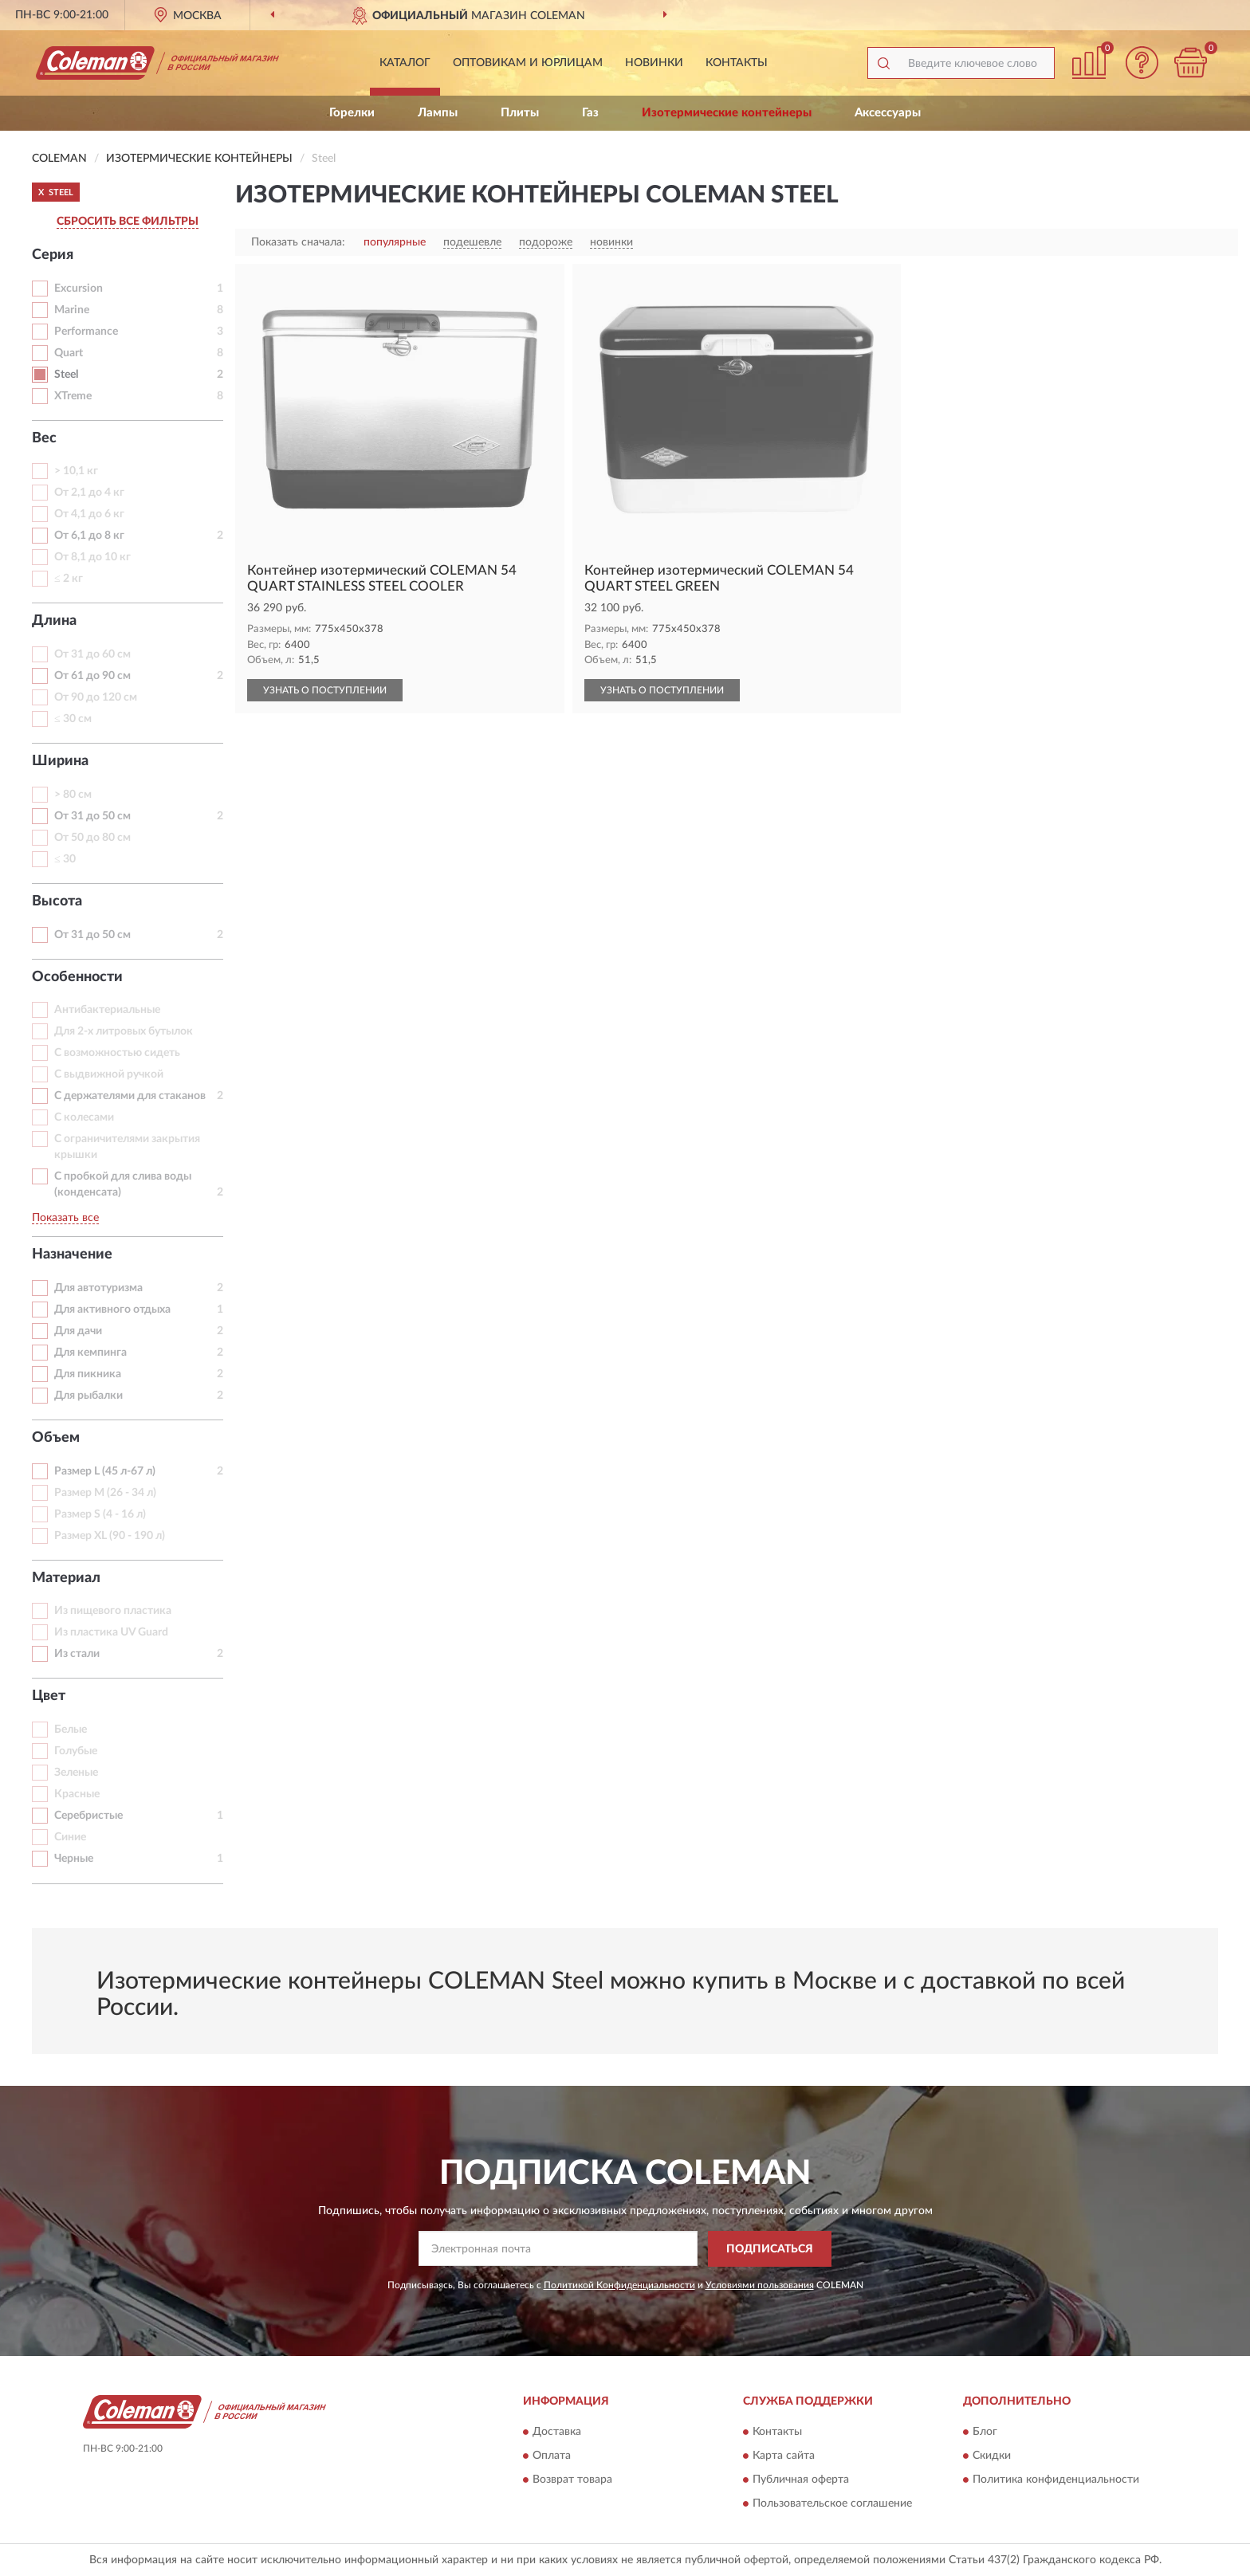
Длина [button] (54, 621)
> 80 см (73, 794)
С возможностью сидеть (117, 1052)
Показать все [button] (65, 1217)
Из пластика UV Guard (111, 1632)
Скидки (992, 2456)
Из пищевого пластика (112, 1610)
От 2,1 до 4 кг (89, 492)
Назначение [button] (72, 1254)
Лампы (438, 113)
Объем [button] (56, 1438)
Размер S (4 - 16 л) (100, 1514)
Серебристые (88, 1815)
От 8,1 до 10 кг (92, 557)
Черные (73, 1858)
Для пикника (87, 1374)
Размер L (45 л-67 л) (104, 1471)
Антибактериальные (107, 1009)
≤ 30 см (73, 718)
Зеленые (76, 1772)
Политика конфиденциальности (1056, 2480)
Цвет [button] (48, 1696)
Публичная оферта (801, 2480)
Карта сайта (784, 2456)
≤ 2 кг (68, 578)
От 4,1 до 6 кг (89, 514)
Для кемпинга (90, 1352)
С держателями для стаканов (130, 1095)
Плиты (520, 113)
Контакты (737, 63)
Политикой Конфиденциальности (619, 2285)
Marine (71, 310)
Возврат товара (572, 2480)
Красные (77, 1794)
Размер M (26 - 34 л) (105, 1492)
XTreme (73, 396)
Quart (68, 353)
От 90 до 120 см (95, 697)
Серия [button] (52, 255)
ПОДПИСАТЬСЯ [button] (769, 2249)
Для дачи (78, 1331)
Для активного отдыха (112, 1309)
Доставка (557, 2432)
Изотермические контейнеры (727, 113)
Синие (70, 1837)
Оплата (552, 2456)
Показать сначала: (298, 242)
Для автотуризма (98, 1288)
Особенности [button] (77, 977)
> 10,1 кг (76, 471)
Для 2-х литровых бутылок (123, 1031)
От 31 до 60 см (92, 654)
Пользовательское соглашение (832, 2504)
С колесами (84, 1117)
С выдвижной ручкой (108, 1074)
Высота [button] (57, 901)
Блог (985, 2432)
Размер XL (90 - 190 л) (109, 1535)
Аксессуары (888, 113)
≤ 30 (65, 859)
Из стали (77, 1653)
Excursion (78, 288)
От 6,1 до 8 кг (89, 535)
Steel (66, 374)
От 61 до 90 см (92, 675)
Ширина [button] (60, 761)
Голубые (75, 1751)
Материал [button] (66, 1578)
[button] (1142, 62)
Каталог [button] (404, 63)
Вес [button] (44, 438)
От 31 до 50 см (92, 816)
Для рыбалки (88, 1395)
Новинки (654, 63)
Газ (590, 113)
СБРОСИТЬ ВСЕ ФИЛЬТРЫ (128, 221)
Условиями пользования (760, 2285)
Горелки (352, 113)
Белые (70, 1729)
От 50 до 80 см (92, 837)
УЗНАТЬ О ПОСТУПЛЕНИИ (325, 690)
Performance (86, 331)
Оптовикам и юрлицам (528, 63)
